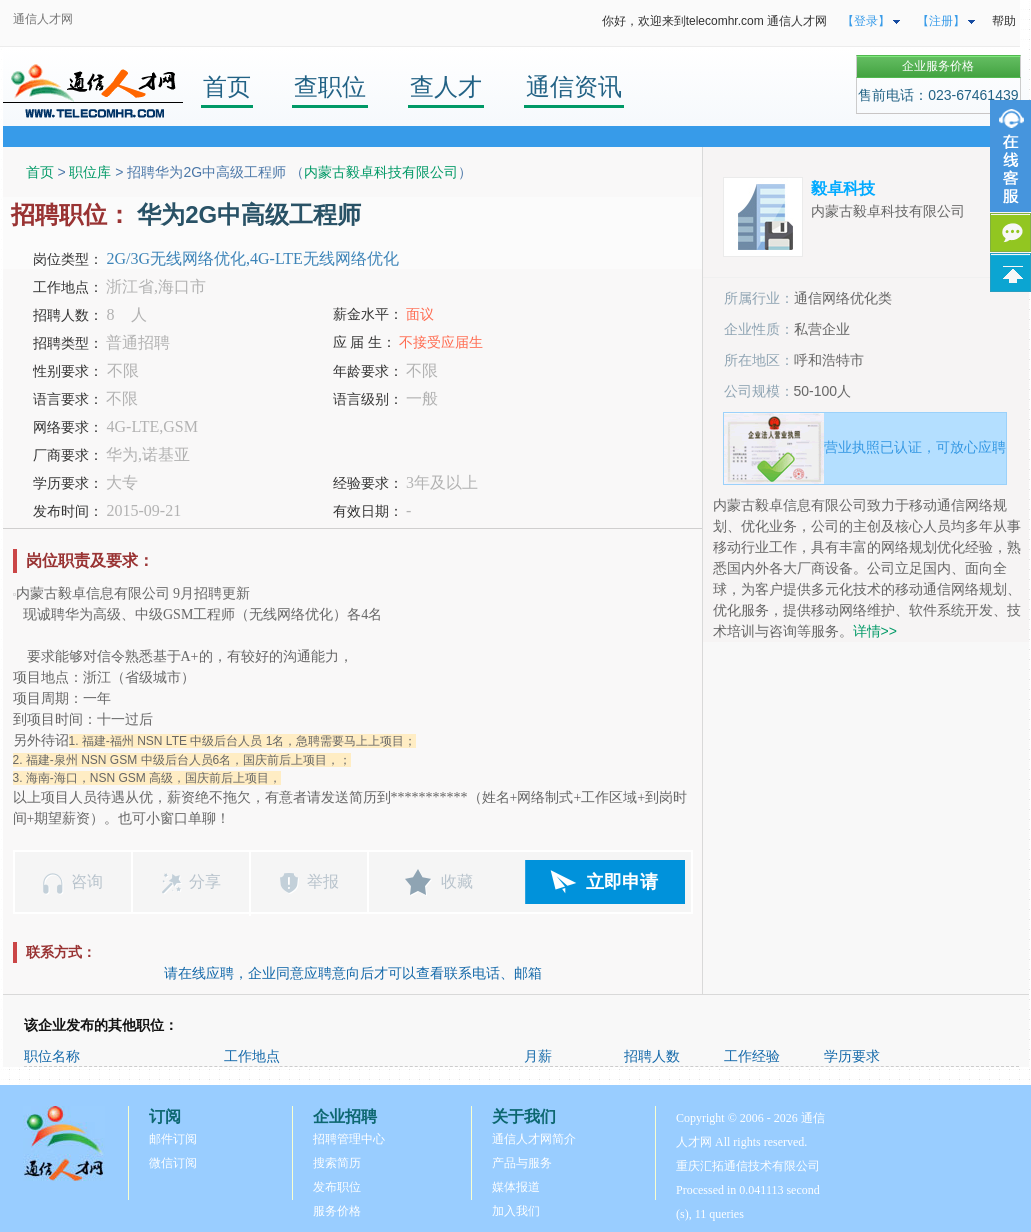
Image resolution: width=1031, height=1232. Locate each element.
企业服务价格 (938, 66)
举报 (323, 881)
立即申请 (622, 882)
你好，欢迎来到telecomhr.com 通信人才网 (714, 21)
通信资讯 (574, 86)
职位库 (90, 172)
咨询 (87, 881)
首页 (227, 86)
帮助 (1004, 21)
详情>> (875, 631)
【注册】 (941, 21)
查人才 (446, 86)
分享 (205, 881)
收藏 (457, 881)
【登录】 (866, 21)
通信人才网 (43, 19)
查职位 (330, 86)
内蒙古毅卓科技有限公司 (381, 172)
